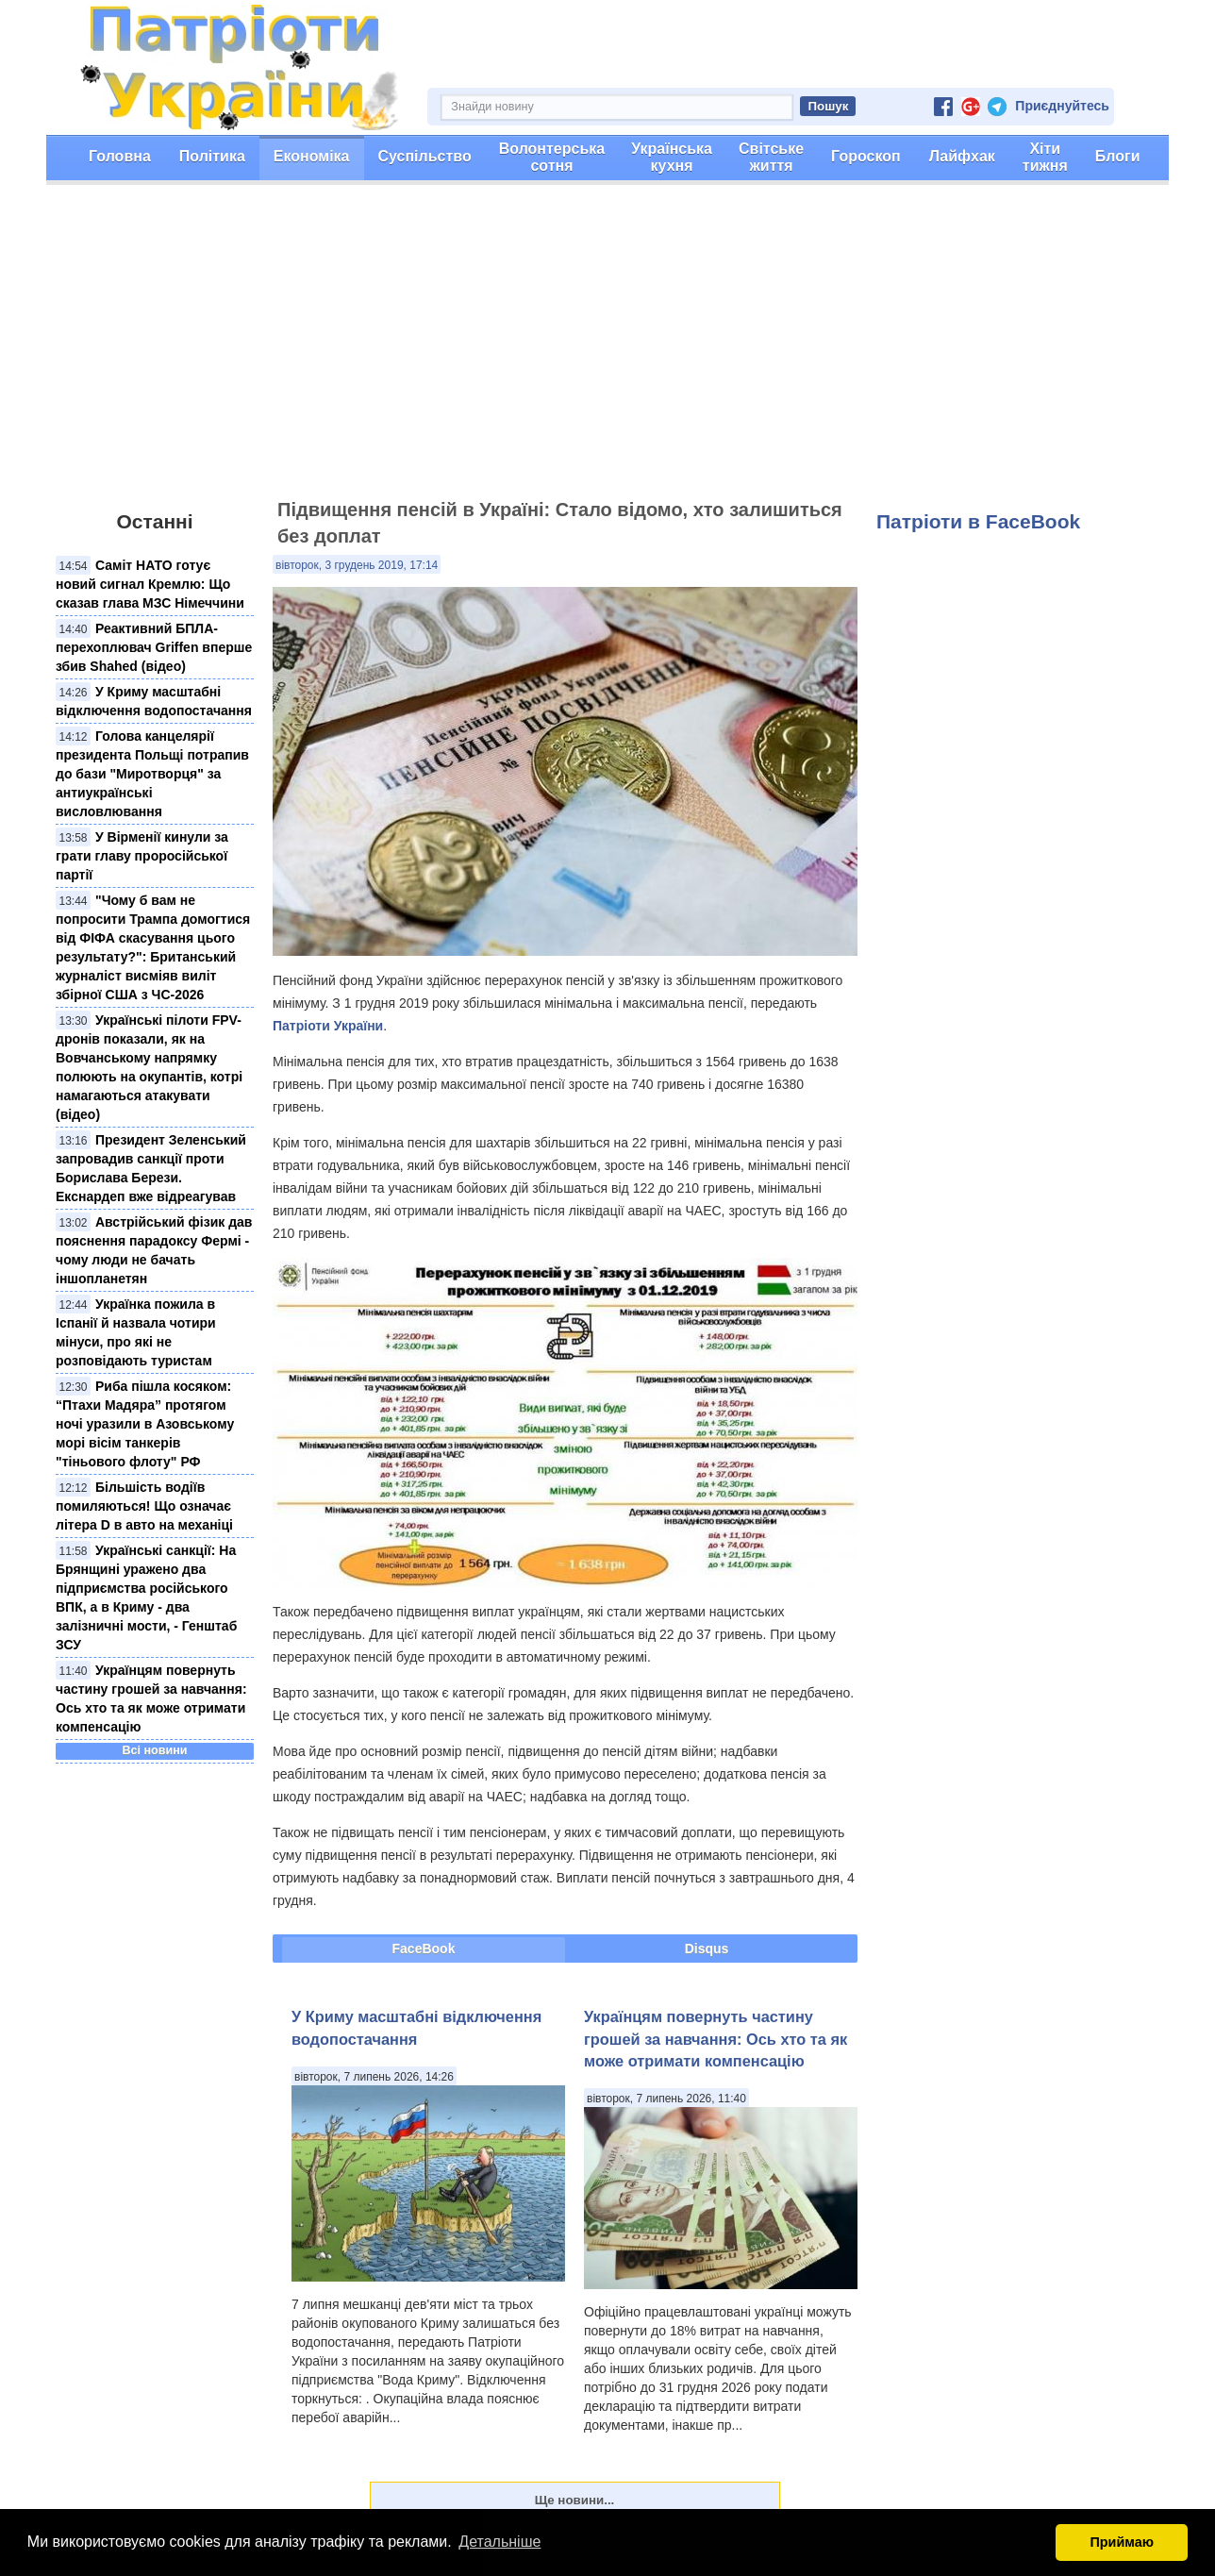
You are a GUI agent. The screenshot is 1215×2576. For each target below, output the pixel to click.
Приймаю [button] (1122, 2542)
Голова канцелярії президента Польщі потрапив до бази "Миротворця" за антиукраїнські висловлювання (152, 773)
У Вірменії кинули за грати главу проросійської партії (142, 855)
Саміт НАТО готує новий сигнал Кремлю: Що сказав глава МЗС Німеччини (150, 584)
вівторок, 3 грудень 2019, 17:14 (356, 565)
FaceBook (424, 1948)
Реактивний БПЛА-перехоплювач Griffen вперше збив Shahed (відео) (154, 647)
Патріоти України (328, 1025)
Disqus (707, 1948)
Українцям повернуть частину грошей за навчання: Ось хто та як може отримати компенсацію (715, 2038)
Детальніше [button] (499, 2542)
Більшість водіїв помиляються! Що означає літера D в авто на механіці (144, 1506)
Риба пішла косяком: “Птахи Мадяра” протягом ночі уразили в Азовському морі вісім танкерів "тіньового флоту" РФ (145, 1424)
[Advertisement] (607, 350)
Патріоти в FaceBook (978, 521)
